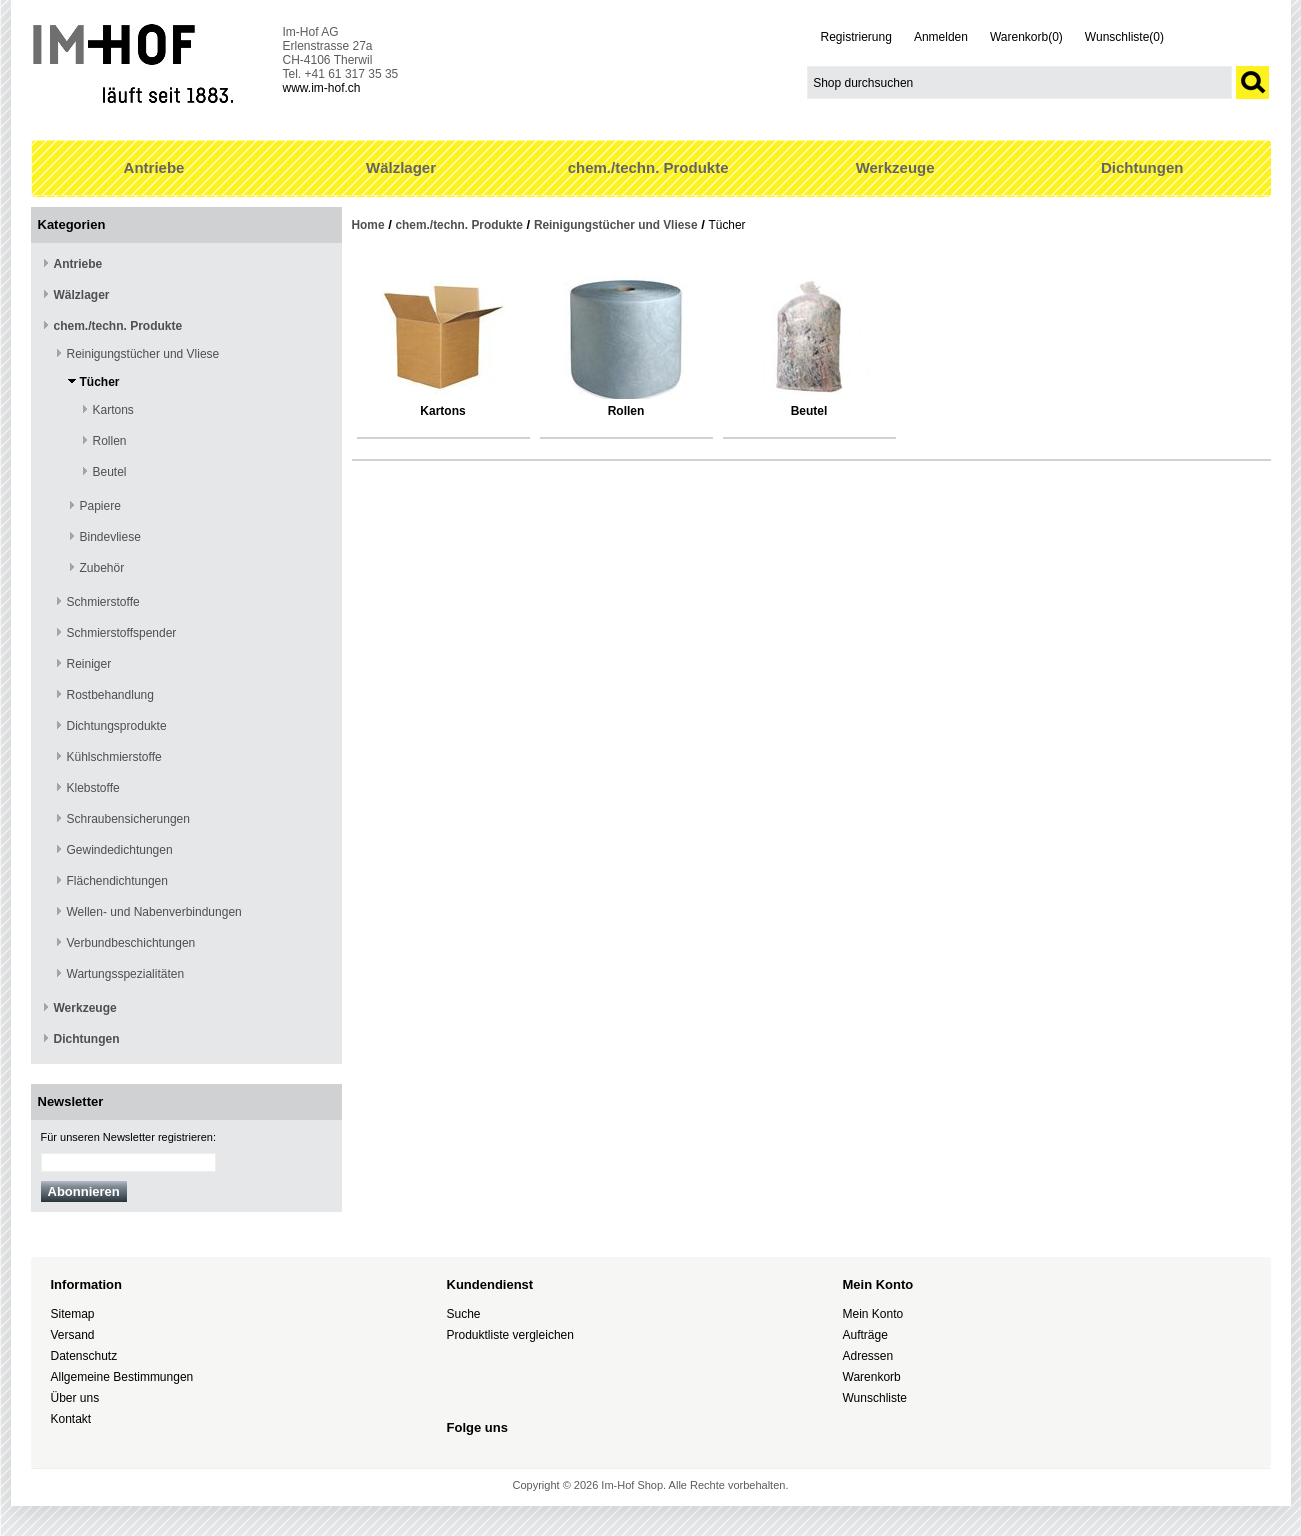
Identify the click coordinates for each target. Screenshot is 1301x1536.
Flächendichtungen (117, 881)
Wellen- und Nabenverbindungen (154, 912)
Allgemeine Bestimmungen (122, 1377)
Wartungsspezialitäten (126, 974)
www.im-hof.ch (322, 88)
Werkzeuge (895, 167)
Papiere (100, 506)
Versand (73, 1335)
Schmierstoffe (103, 602)
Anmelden (941, 37)
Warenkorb (872, 1377)
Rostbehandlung (110, 695)
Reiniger (89, 664)
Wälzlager (401, 167)
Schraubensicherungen (128, 819)
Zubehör (102, 568)
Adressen (868, 1356)
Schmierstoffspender (122, 633)
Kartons (113, 410)
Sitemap (73, 1314)
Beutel (110, 472)
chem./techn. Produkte (648, 167)
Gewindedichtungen (120, 850)
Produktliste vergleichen (510, 1335)
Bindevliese (110, 537)
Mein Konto (873, 1314)
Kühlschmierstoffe (114, 757)
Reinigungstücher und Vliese (143, 354)
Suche (464, 1314)
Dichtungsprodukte (117, 726)
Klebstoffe (93, 788)
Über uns (75, 1398)
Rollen (110, 441)
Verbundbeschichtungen (131, 943)
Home (368, 225)
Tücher (100, 382)
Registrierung (856, 37)
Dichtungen (1142, 167)
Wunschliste (875, 1398)
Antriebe (154, 167)
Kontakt (71, 1419)
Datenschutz (84, 1356)
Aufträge (865, 1335)
